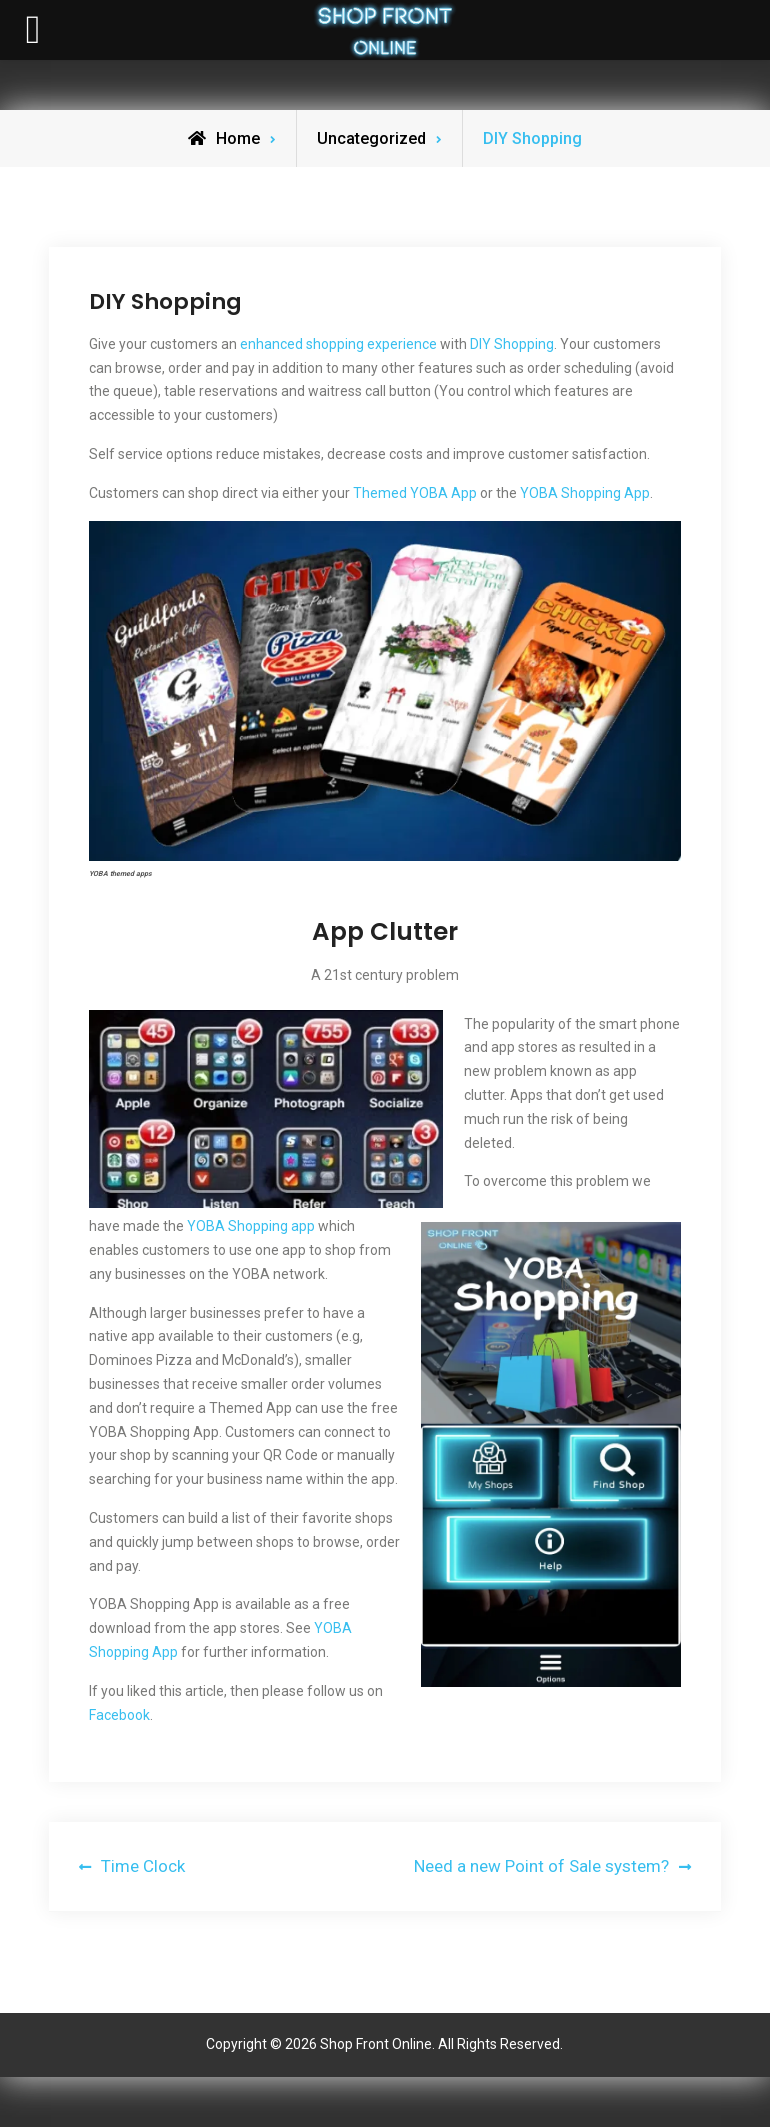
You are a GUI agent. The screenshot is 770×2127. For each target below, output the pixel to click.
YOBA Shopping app (251, 1226)
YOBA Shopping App (585, 493)
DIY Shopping (512, 344)
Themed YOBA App (415, 493)
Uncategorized (371, 138)
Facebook (119, 1715)
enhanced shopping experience (338, 344)
